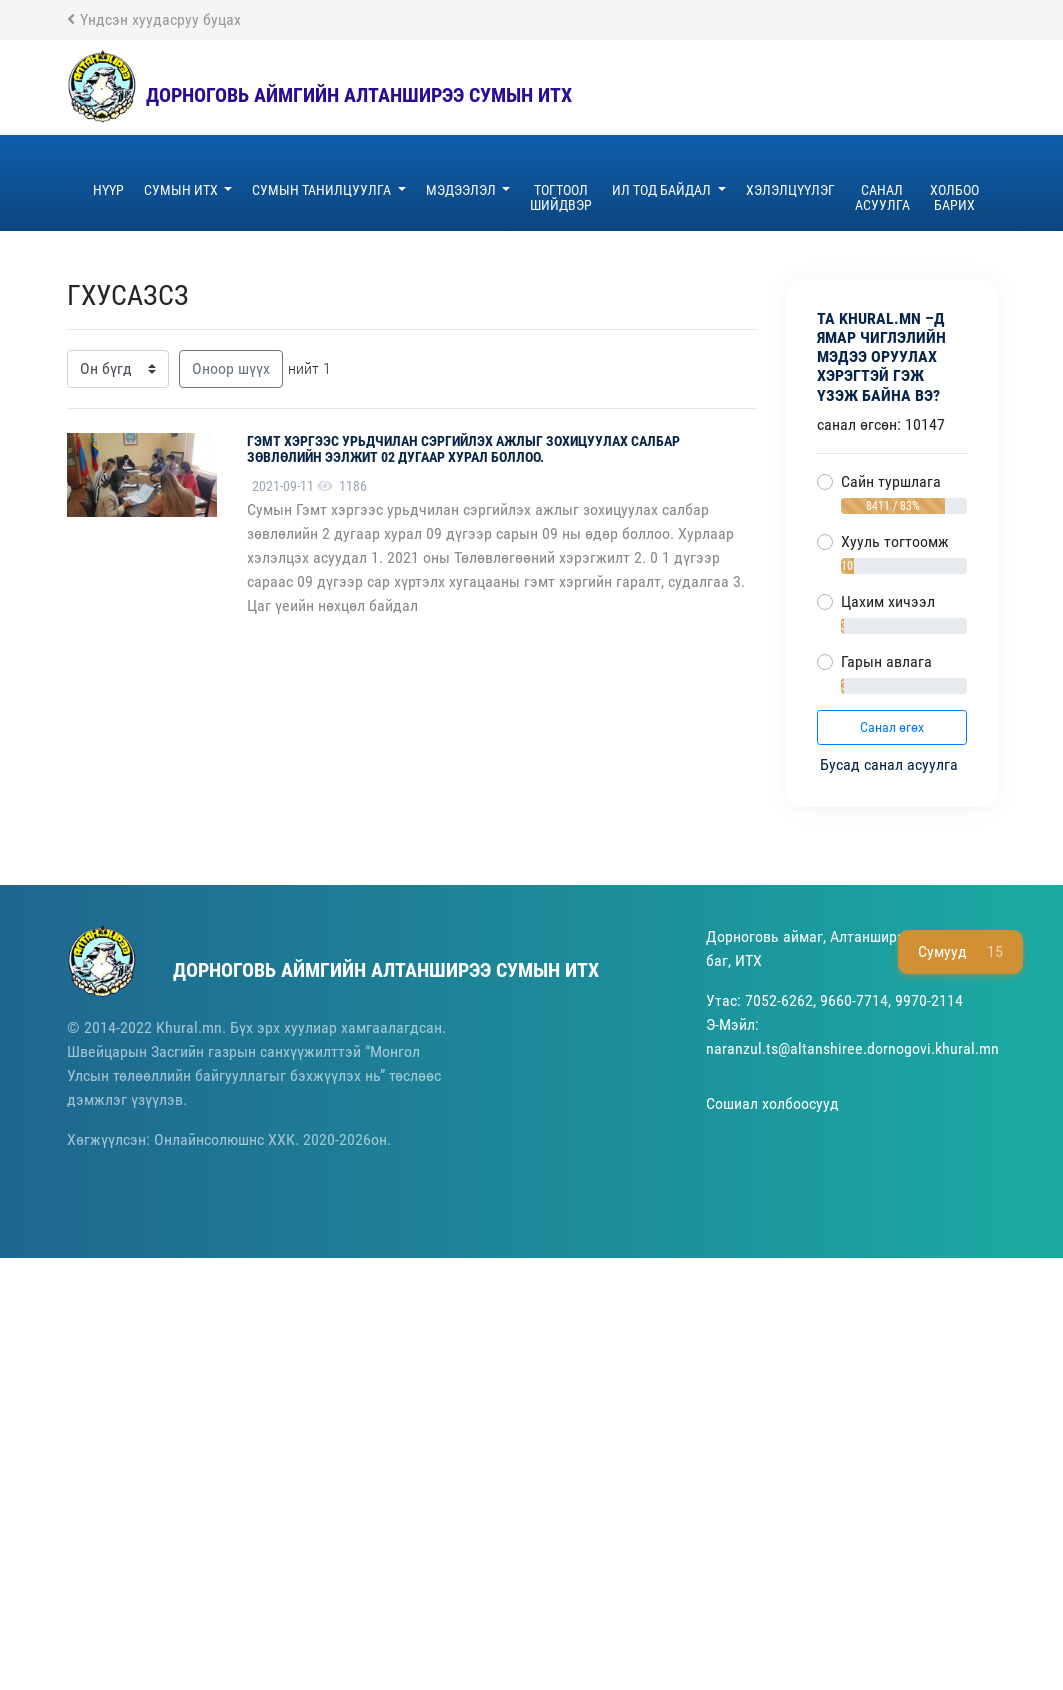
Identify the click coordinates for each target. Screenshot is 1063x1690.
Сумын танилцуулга (323, 190)
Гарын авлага (886, 661)
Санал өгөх (892, 727)
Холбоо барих (954, 197)
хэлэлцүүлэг (790, 190)
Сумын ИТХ (182, 190)
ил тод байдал (663, 190)
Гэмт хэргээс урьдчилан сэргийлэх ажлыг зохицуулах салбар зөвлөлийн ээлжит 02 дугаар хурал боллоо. (463, 449)
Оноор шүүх (231, 368)
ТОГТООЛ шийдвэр (561, 197)
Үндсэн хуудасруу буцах (154, 19)
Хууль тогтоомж (895, 541)
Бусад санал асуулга (891, 764)
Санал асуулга (882, 197)
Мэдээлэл (462, 190)
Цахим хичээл (888, 601)
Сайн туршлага (891, 481)
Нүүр (108, 190)
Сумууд (960, 952)
